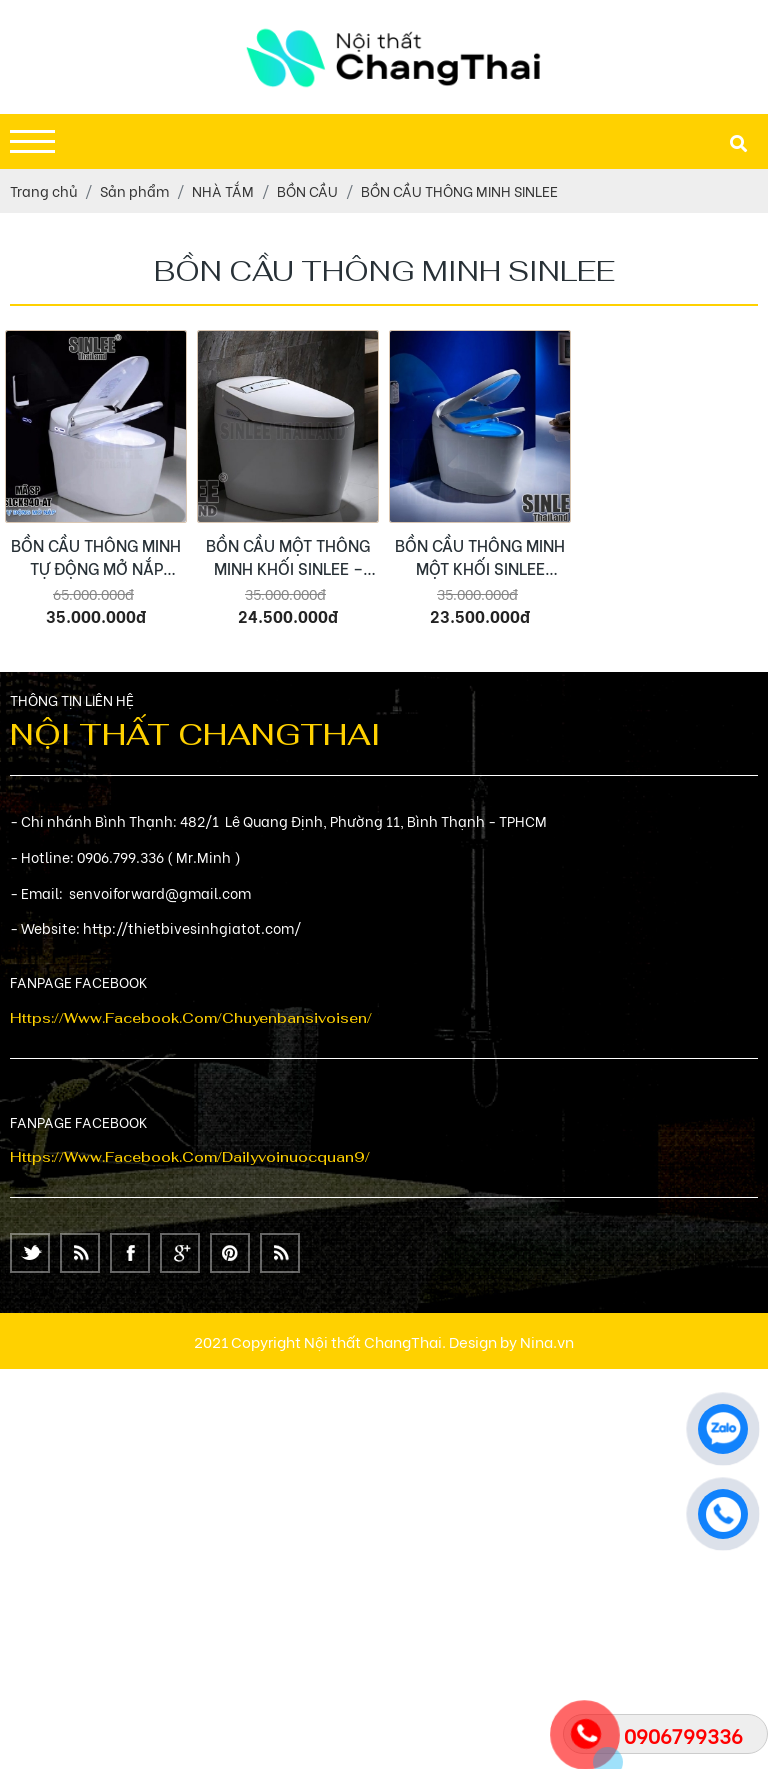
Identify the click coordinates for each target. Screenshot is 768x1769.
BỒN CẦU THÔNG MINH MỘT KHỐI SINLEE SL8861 (480, 556)
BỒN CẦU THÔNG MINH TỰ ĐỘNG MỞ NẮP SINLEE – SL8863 (96, 556)
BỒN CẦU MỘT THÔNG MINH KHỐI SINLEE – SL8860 (288, 556)
